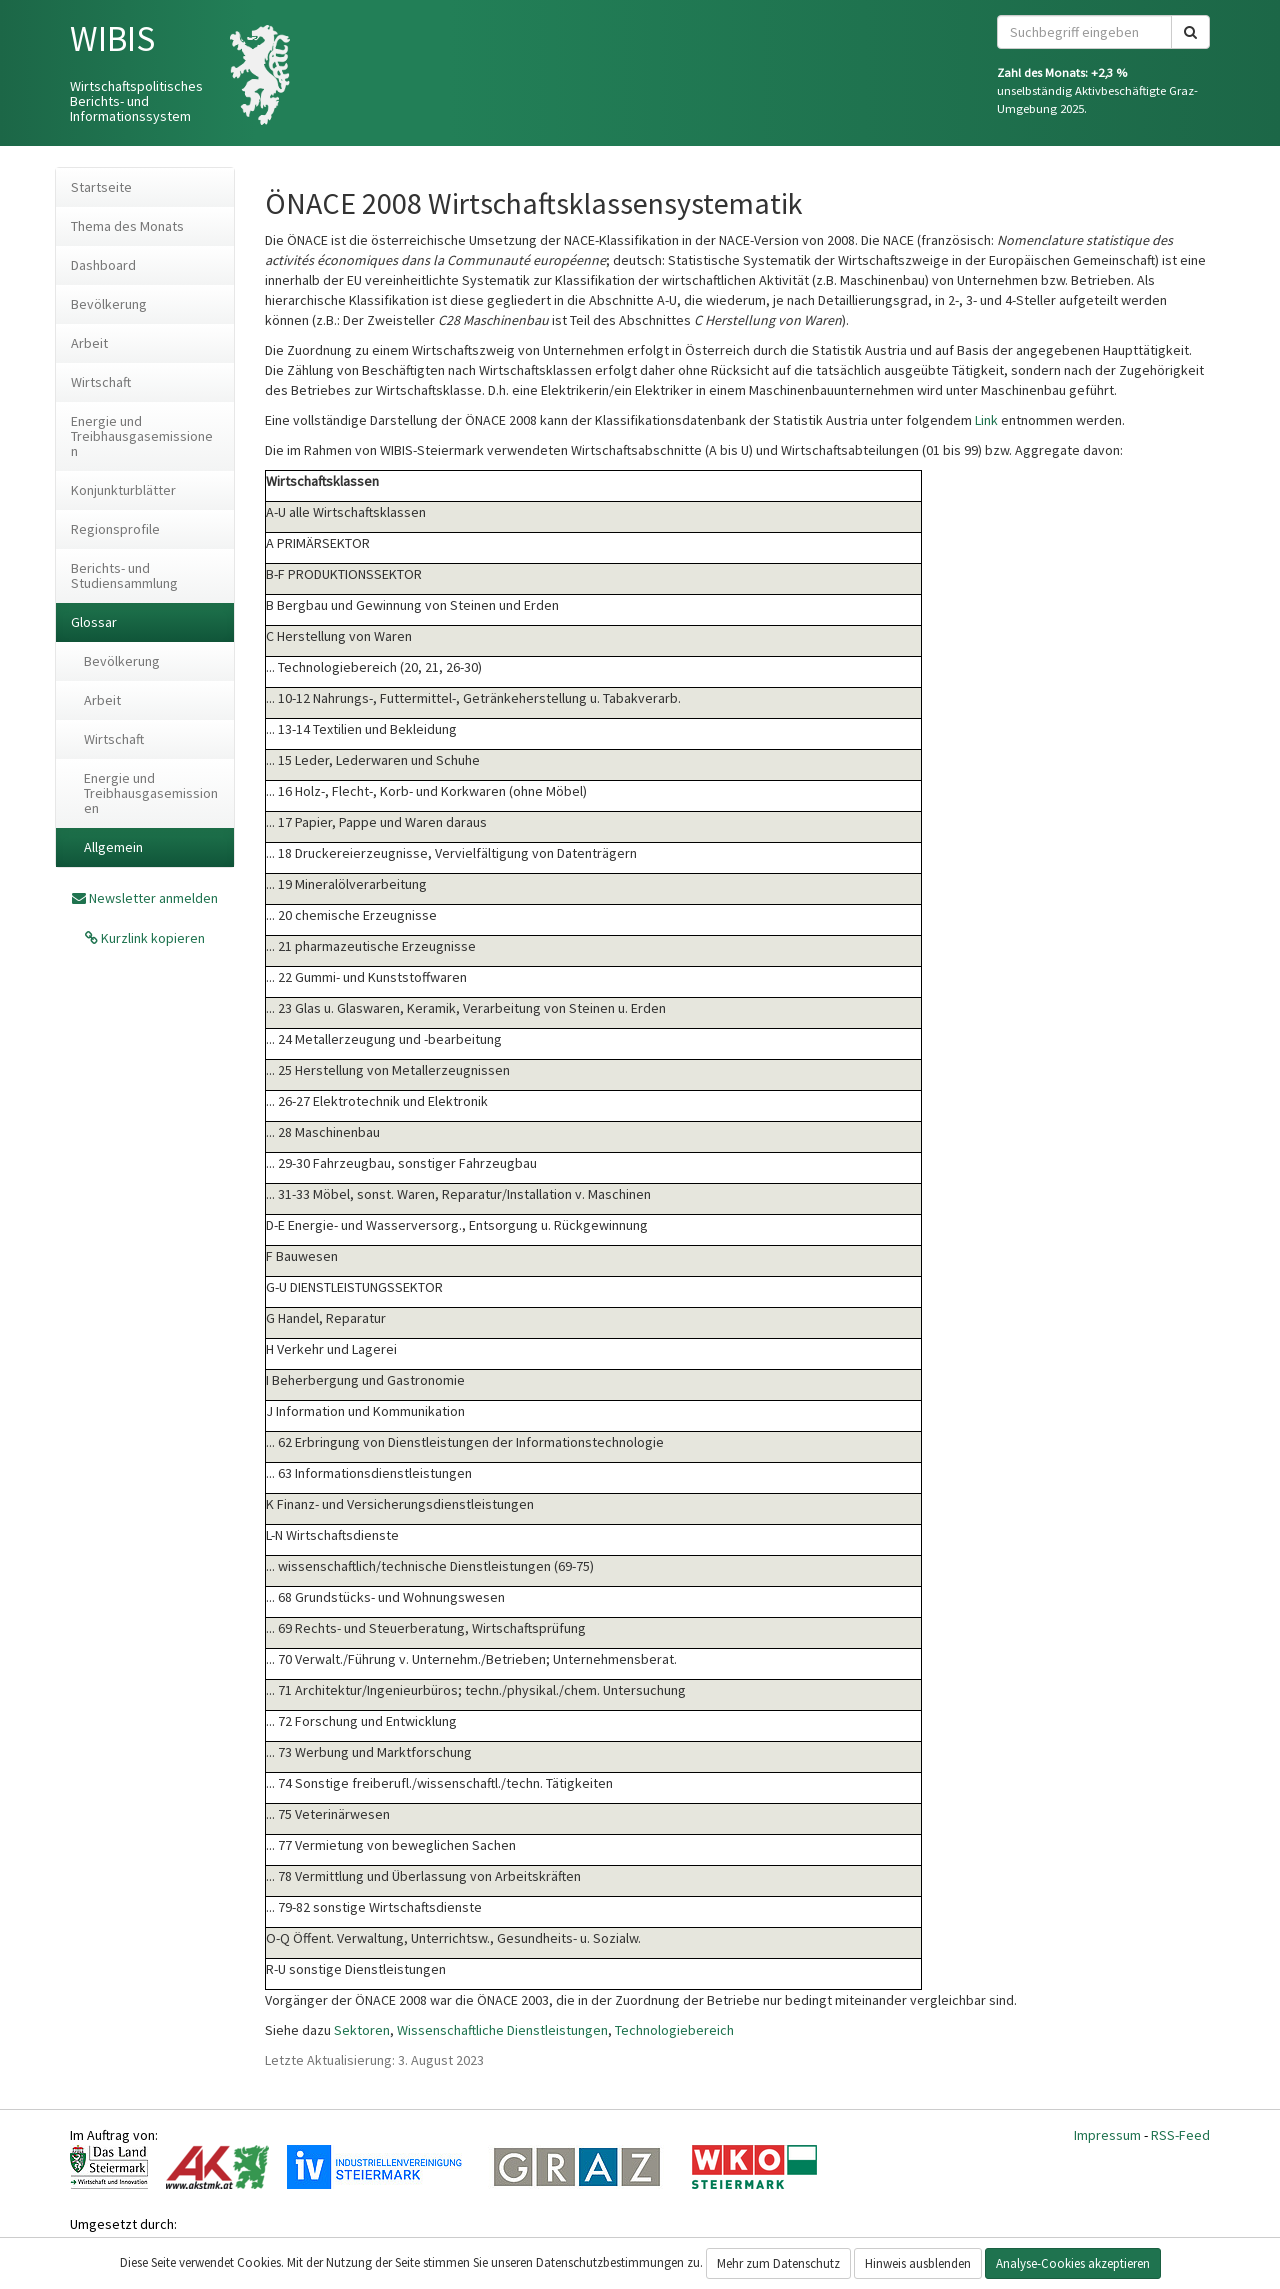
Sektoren (362, 2030)
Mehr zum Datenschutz (778, 2263)
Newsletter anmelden (153, 898)
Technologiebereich (674, 2030)
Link (986, 420)
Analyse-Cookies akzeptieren (1073, 2263)
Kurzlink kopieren (151, 938)
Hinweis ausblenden (918, 2263)
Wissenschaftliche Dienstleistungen (502, 2030)
